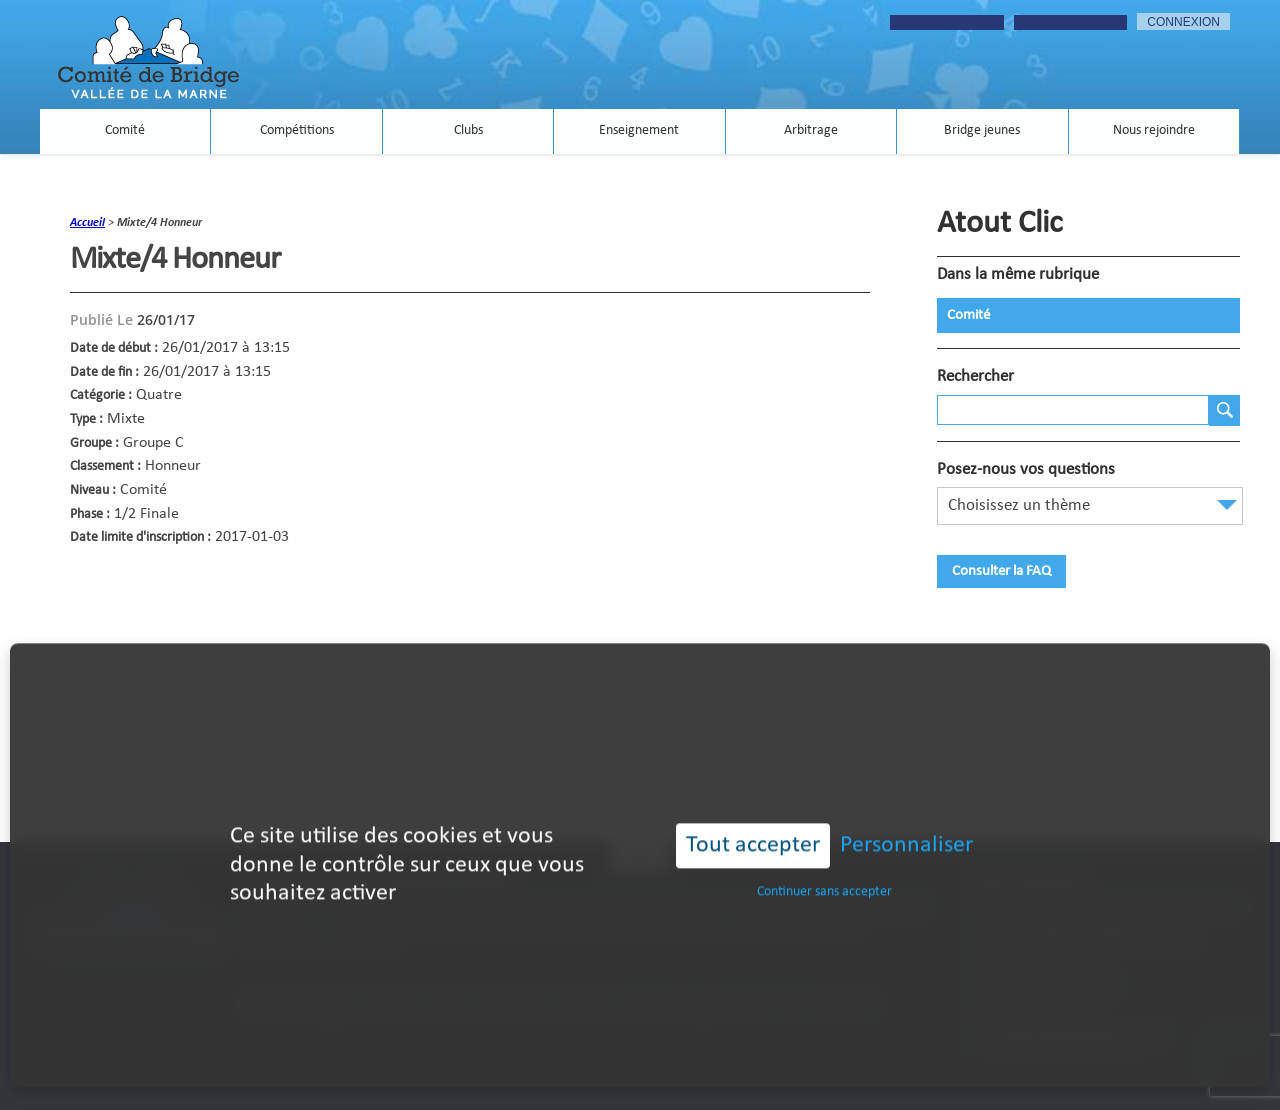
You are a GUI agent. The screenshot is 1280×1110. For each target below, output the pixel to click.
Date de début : (114, 348)
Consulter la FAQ (1001, 571)
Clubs (468, 131)
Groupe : (94, 443)
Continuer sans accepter (824, 869)
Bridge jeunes (982, 131)
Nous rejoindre (1154, 131)
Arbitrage (811, 131)
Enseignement (639, 131)
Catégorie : (101, 395)
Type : (86, 419)
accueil (87, 223)
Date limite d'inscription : (140, 537)
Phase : (90, 514)
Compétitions (297, 131)
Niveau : (93, 490)
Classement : (105, 466)
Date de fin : (104, 372)
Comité (125, 131)
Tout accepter (753, 824)
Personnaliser (906, 824)
